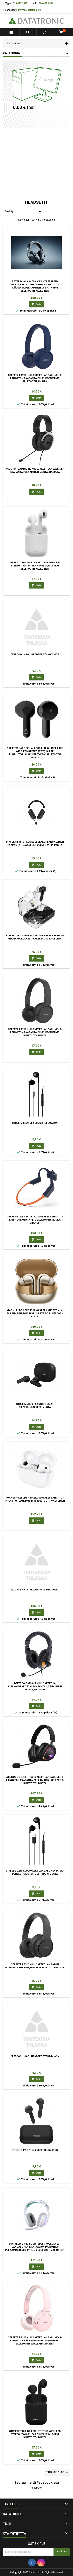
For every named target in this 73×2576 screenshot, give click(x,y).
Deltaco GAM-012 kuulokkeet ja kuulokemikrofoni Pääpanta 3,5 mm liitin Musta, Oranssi (35, 1686)
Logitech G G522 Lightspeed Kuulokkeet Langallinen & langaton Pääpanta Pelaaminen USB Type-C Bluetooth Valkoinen (34, 2246)
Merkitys (23, 211)
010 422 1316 (46, 3)
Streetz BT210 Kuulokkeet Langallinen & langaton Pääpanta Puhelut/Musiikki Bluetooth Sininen (35, 378)
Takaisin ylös (57, 2472)
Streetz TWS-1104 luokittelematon (35, 2150)
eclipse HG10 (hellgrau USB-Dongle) (34, 1589)
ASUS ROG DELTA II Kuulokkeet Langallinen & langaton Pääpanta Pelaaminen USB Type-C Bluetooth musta (35, 1780)
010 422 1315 (20, 3)
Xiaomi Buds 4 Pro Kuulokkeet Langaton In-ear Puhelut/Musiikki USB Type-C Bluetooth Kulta (34, 1313)
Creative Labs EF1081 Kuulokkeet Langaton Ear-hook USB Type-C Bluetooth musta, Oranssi (35, 1219)
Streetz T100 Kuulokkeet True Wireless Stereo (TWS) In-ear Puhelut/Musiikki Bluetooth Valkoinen (35, 565)
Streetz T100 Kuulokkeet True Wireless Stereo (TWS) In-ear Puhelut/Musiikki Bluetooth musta (35, 2434)
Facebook (36, 2487)
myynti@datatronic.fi (29, 10)
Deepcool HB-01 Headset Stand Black (35, 2056)
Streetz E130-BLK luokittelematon (35, 1123)
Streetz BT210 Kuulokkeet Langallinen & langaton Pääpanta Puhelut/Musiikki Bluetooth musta (35, 1032)
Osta (36, 304)
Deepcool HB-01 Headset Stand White (35, 654)
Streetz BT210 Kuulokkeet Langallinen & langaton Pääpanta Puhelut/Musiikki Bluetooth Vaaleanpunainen (35, 2340)
